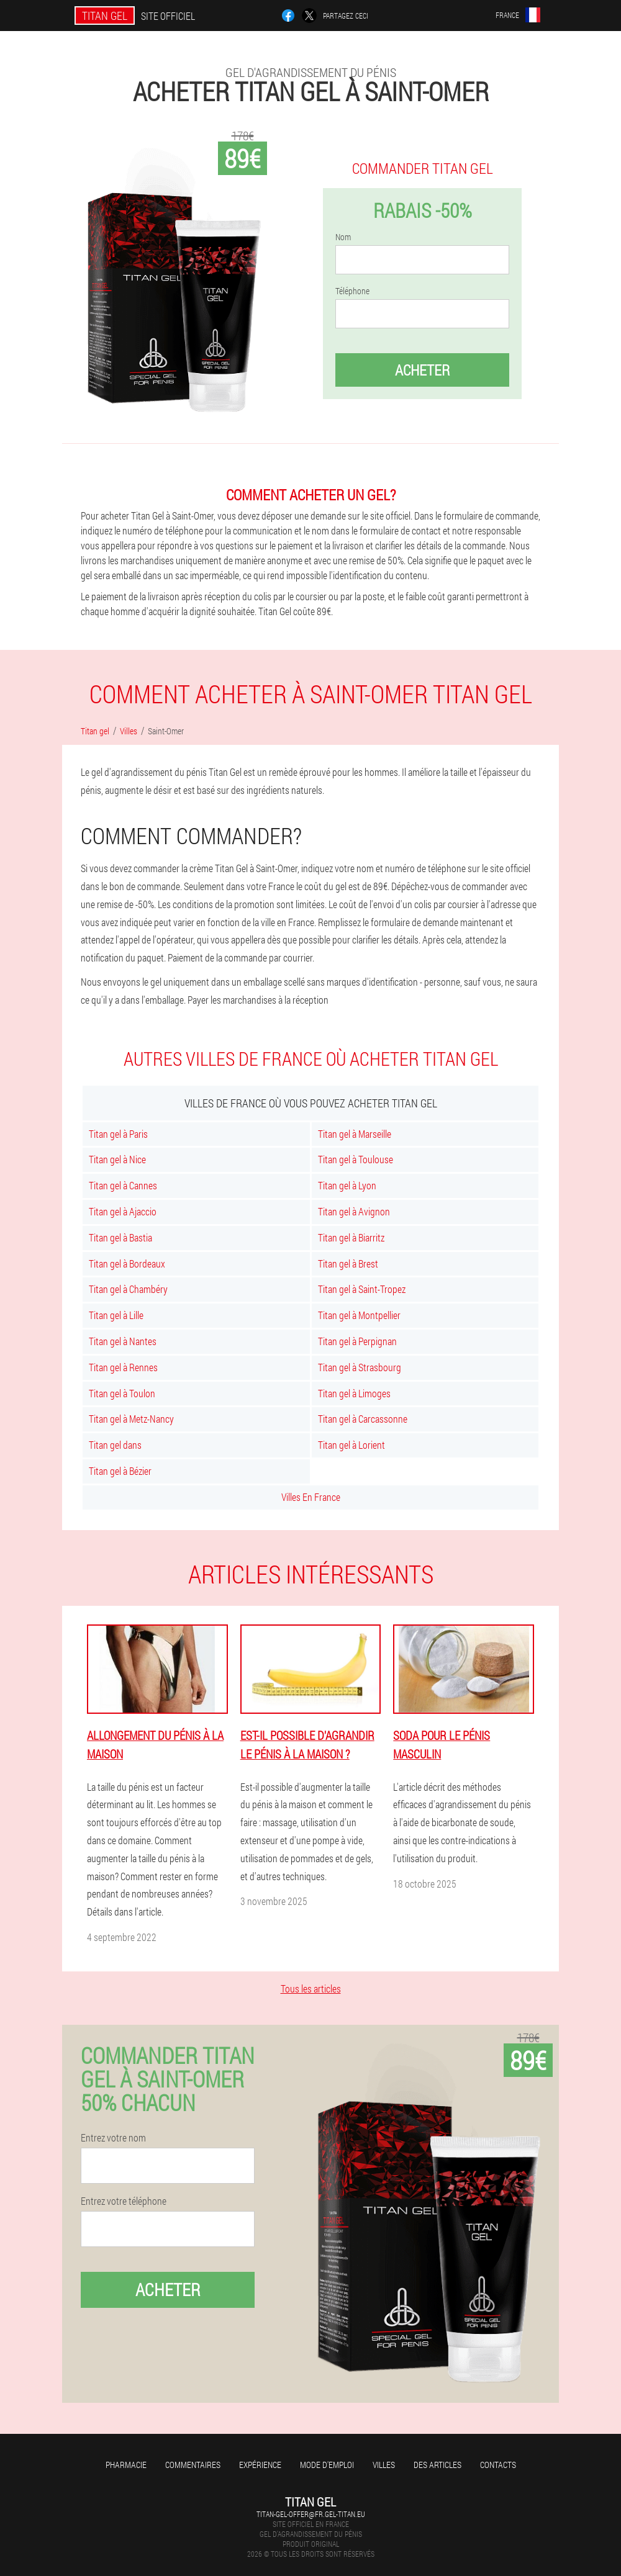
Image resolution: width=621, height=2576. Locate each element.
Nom (343, 237)
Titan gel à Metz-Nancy (131, 1418)
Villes (384, 2464)
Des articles (437, 2464)
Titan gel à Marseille (354, 1133)
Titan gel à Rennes (123, 1367)
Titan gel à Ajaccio (122, 1211)
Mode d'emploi (327, 2464)
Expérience (260, 2464)
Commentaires (192, 2464)
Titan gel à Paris (118, 1133)
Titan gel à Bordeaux (127, 1263)
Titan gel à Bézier (120, 1470)
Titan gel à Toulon (122, 1393)
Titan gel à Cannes (123, 1185)
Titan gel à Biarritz (351, 1237)
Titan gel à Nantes (122, 1341)
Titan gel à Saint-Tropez (362, 1288)
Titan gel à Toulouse (355, 1159)
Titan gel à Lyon (347, 1185)
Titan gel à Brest (348, 1263)
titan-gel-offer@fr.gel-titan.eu (310, 2514)
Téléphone (352, 291)
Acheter (422, 370)
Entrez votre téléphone (123, 2201)
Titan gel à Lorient (351, 1444)
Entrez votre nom (113, 2138)
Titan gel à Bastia (120, 1237)
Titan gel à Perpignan (357, 1341)
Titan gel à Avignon (354, 1211)
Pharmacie (126, 2464)
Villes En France (310, 1496)
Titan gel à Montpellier (359, 1315)
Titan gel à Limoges (354, 1393)
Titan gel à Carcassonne (362, 1418)
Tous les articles (311, 1988)
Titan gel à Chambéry (128, 1288)
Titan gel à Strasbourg (359, 1367)
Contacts (498, 2464)
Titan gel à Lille (116, 1315)
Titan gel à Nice (117, 1159)
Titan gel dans (115, 1444)
